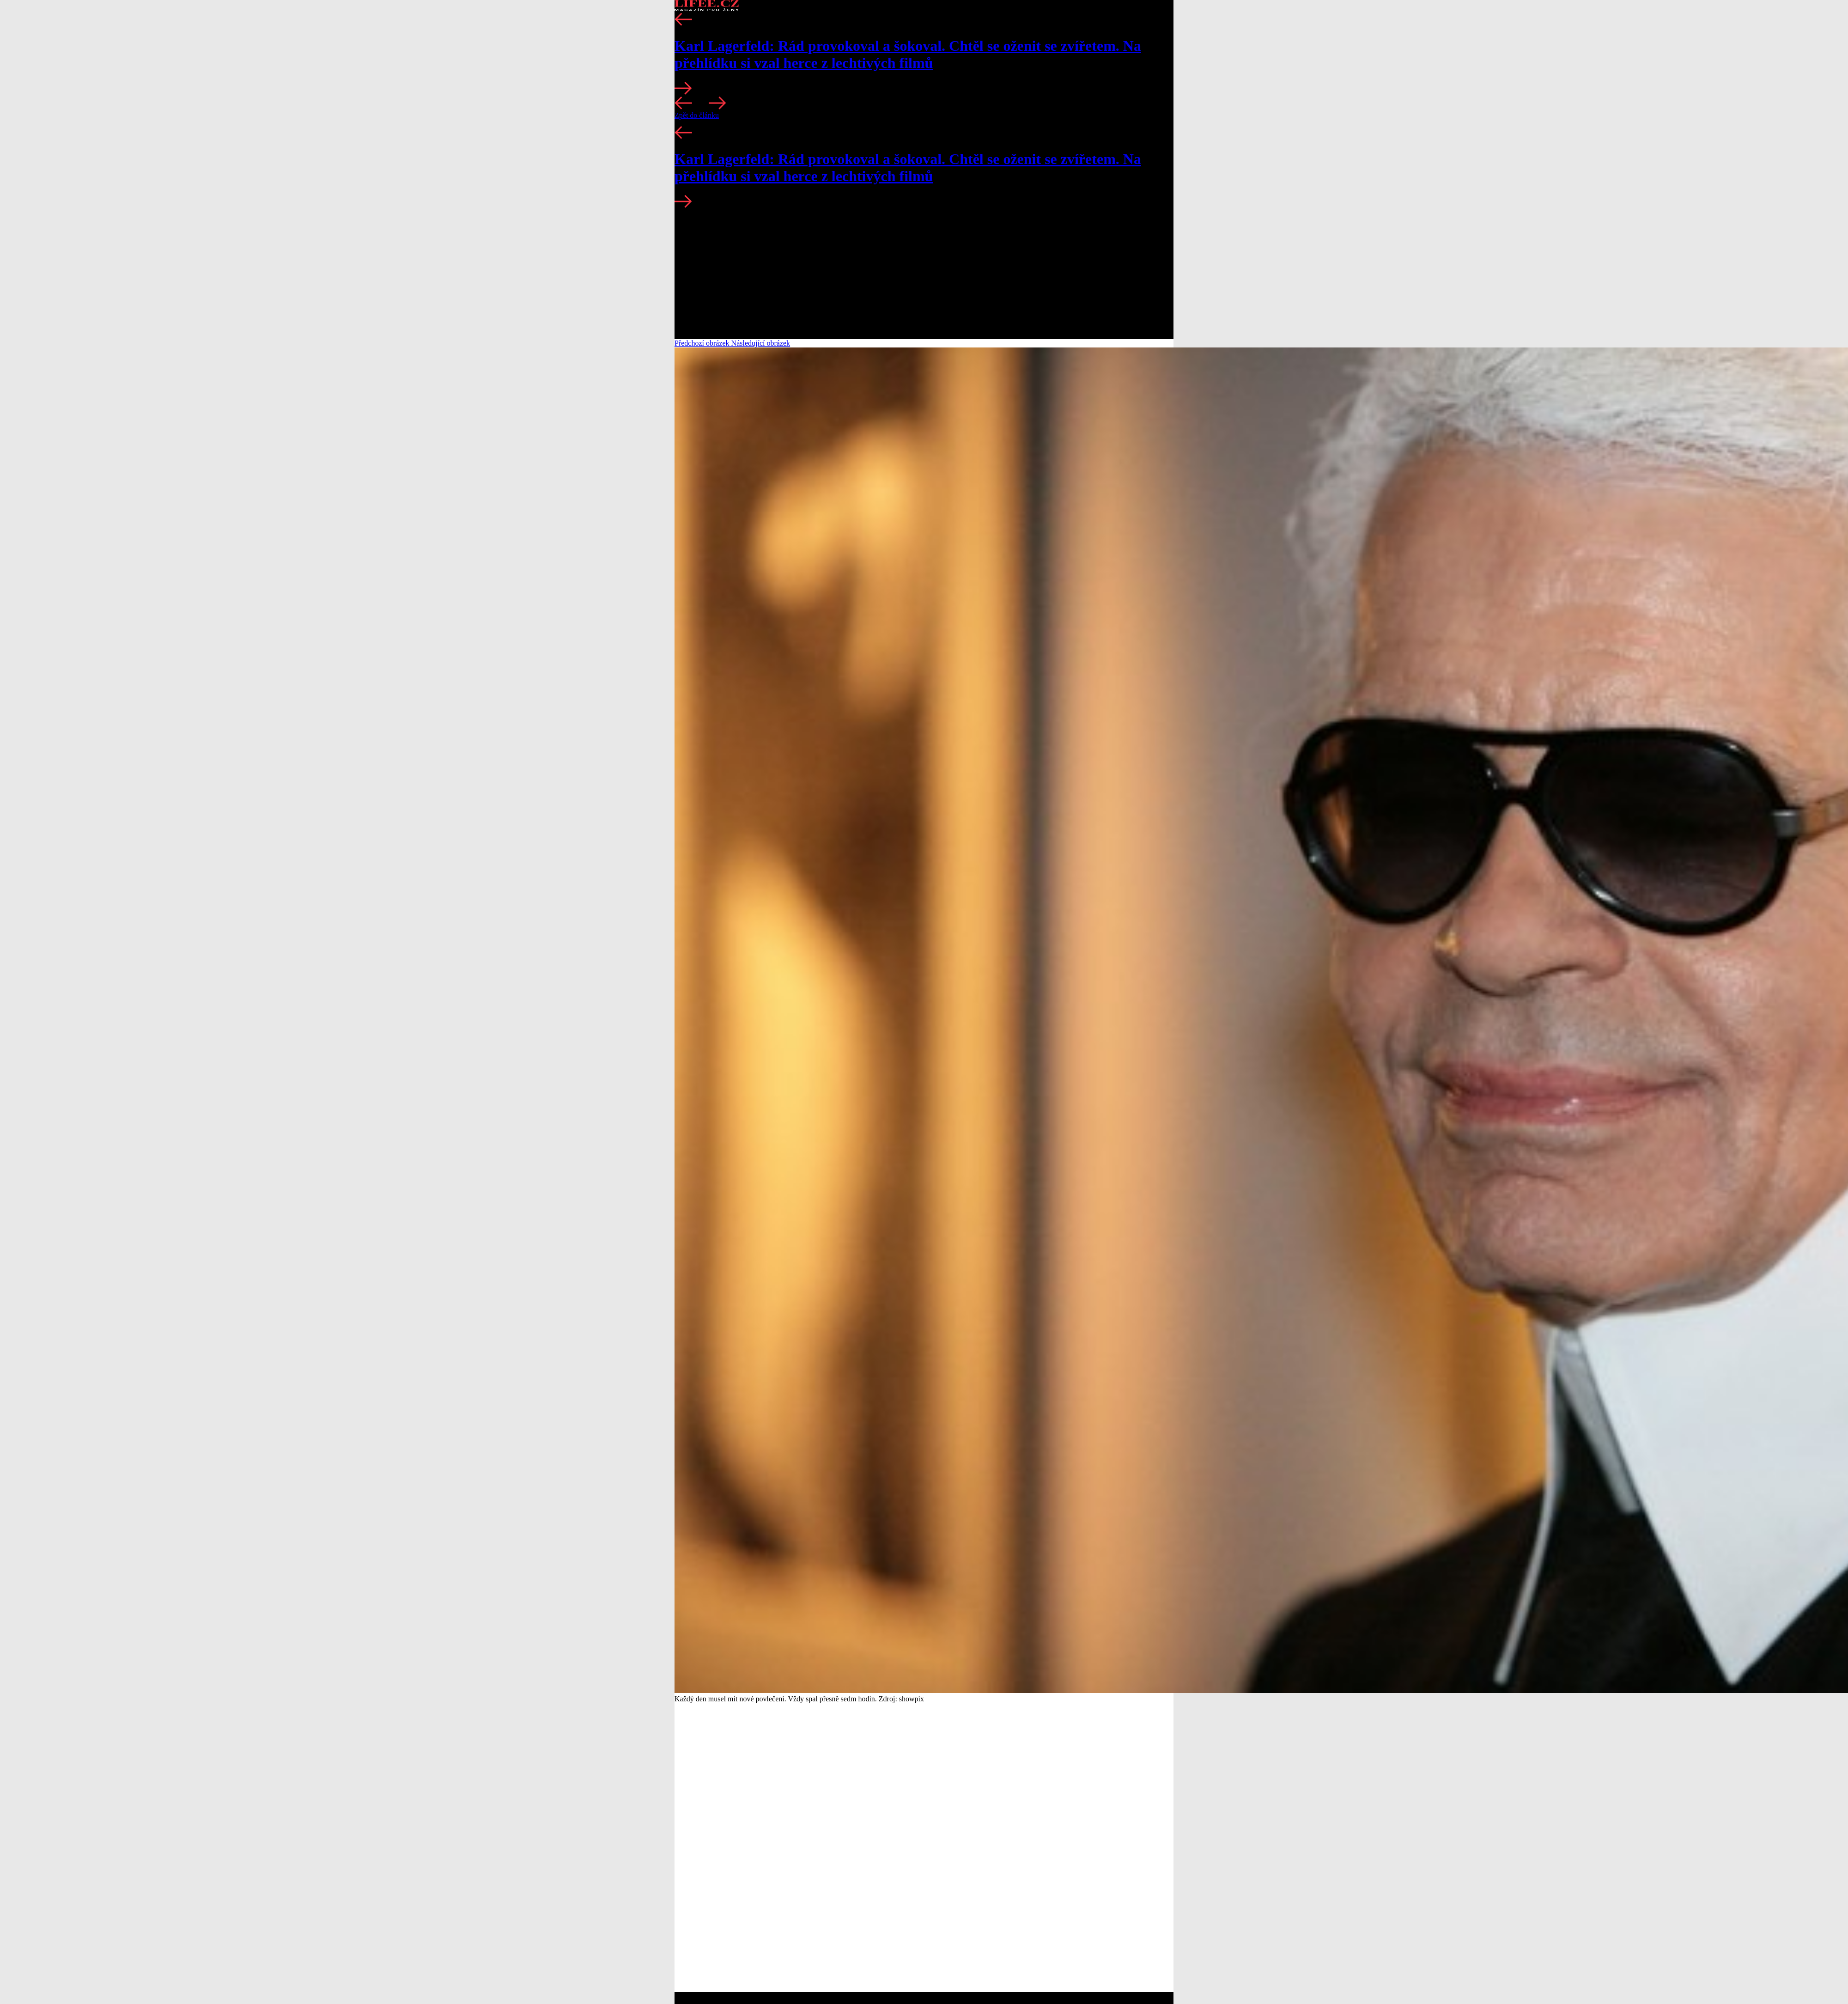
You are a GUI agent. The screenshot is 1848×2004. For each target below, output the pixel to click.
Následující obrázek (760, 343)
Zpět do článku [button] (697, 115)
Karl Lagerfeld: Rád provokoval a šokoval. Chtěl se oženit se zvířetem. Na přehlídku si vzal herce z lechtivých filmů (908, 54)
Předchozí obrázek (703, 343)
